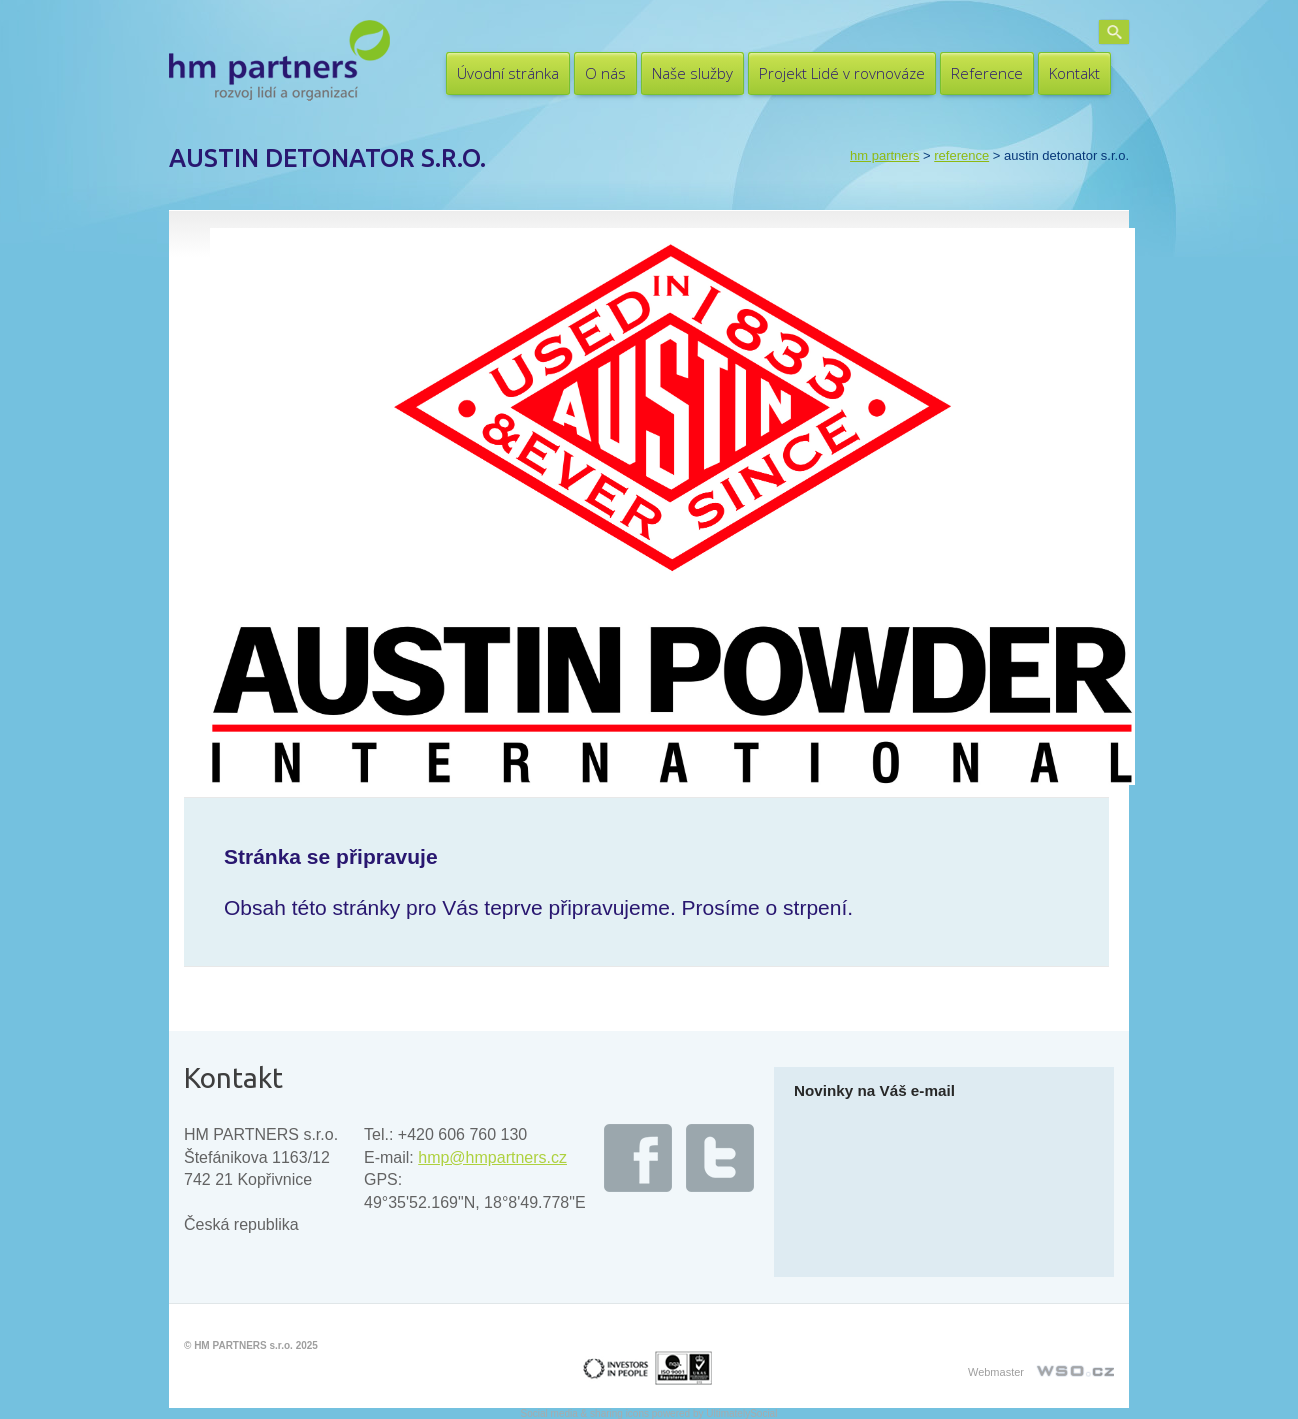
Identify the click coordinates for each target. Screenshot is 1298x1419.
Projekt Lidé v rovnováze (842, 73)
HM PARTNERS (884, 155)
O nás (605, 73)
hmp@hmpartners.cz (492, 1157)
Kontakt (1074, 73)
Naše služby (692, 73)
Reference (987, 73)
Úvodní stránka (508, 73)
